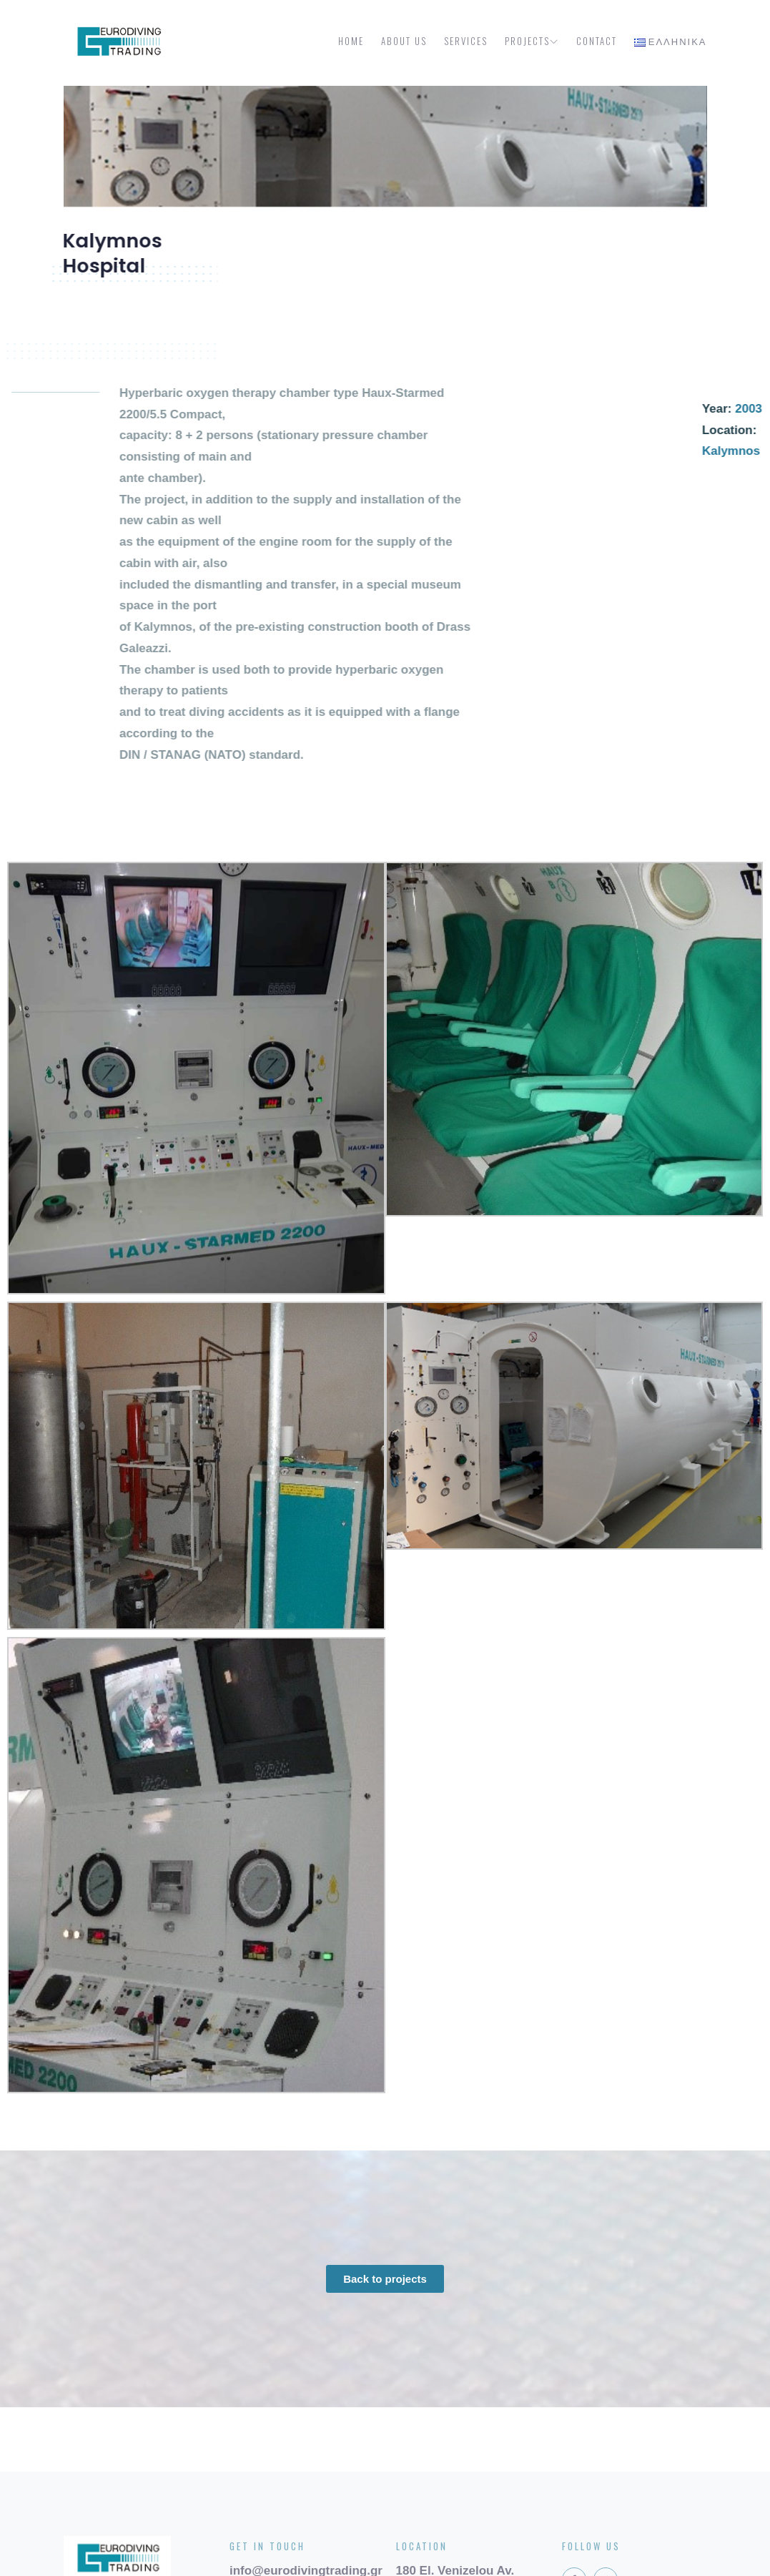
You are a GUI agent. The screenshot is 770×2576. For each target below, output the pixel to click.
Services (466, 41)
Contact (596, 41)
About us (404, 41)
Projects (532, 41)
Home (351, 41)
